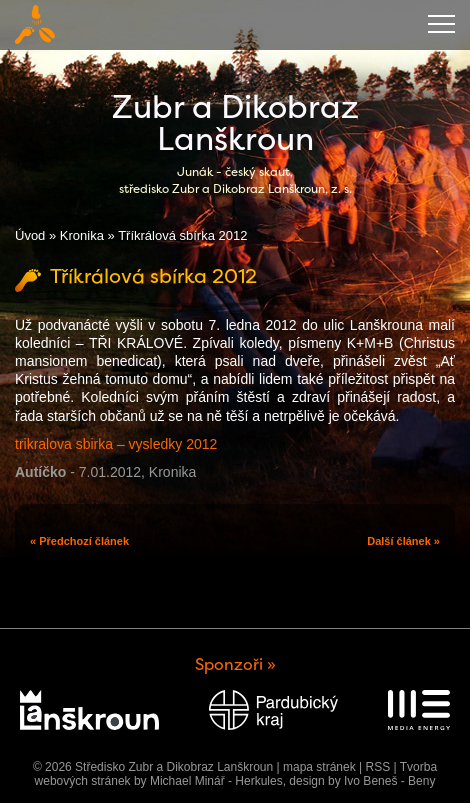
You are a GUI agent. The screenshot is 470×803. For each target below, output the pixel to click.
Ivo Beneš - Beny (389, 781)
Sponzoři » (235, 664)
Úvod (30, 235)
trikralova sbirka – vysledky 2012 (116, 444)
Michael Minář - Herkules (216, 781)
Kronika (82, 235)
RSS (377, 767)
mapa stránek (319, 767)
